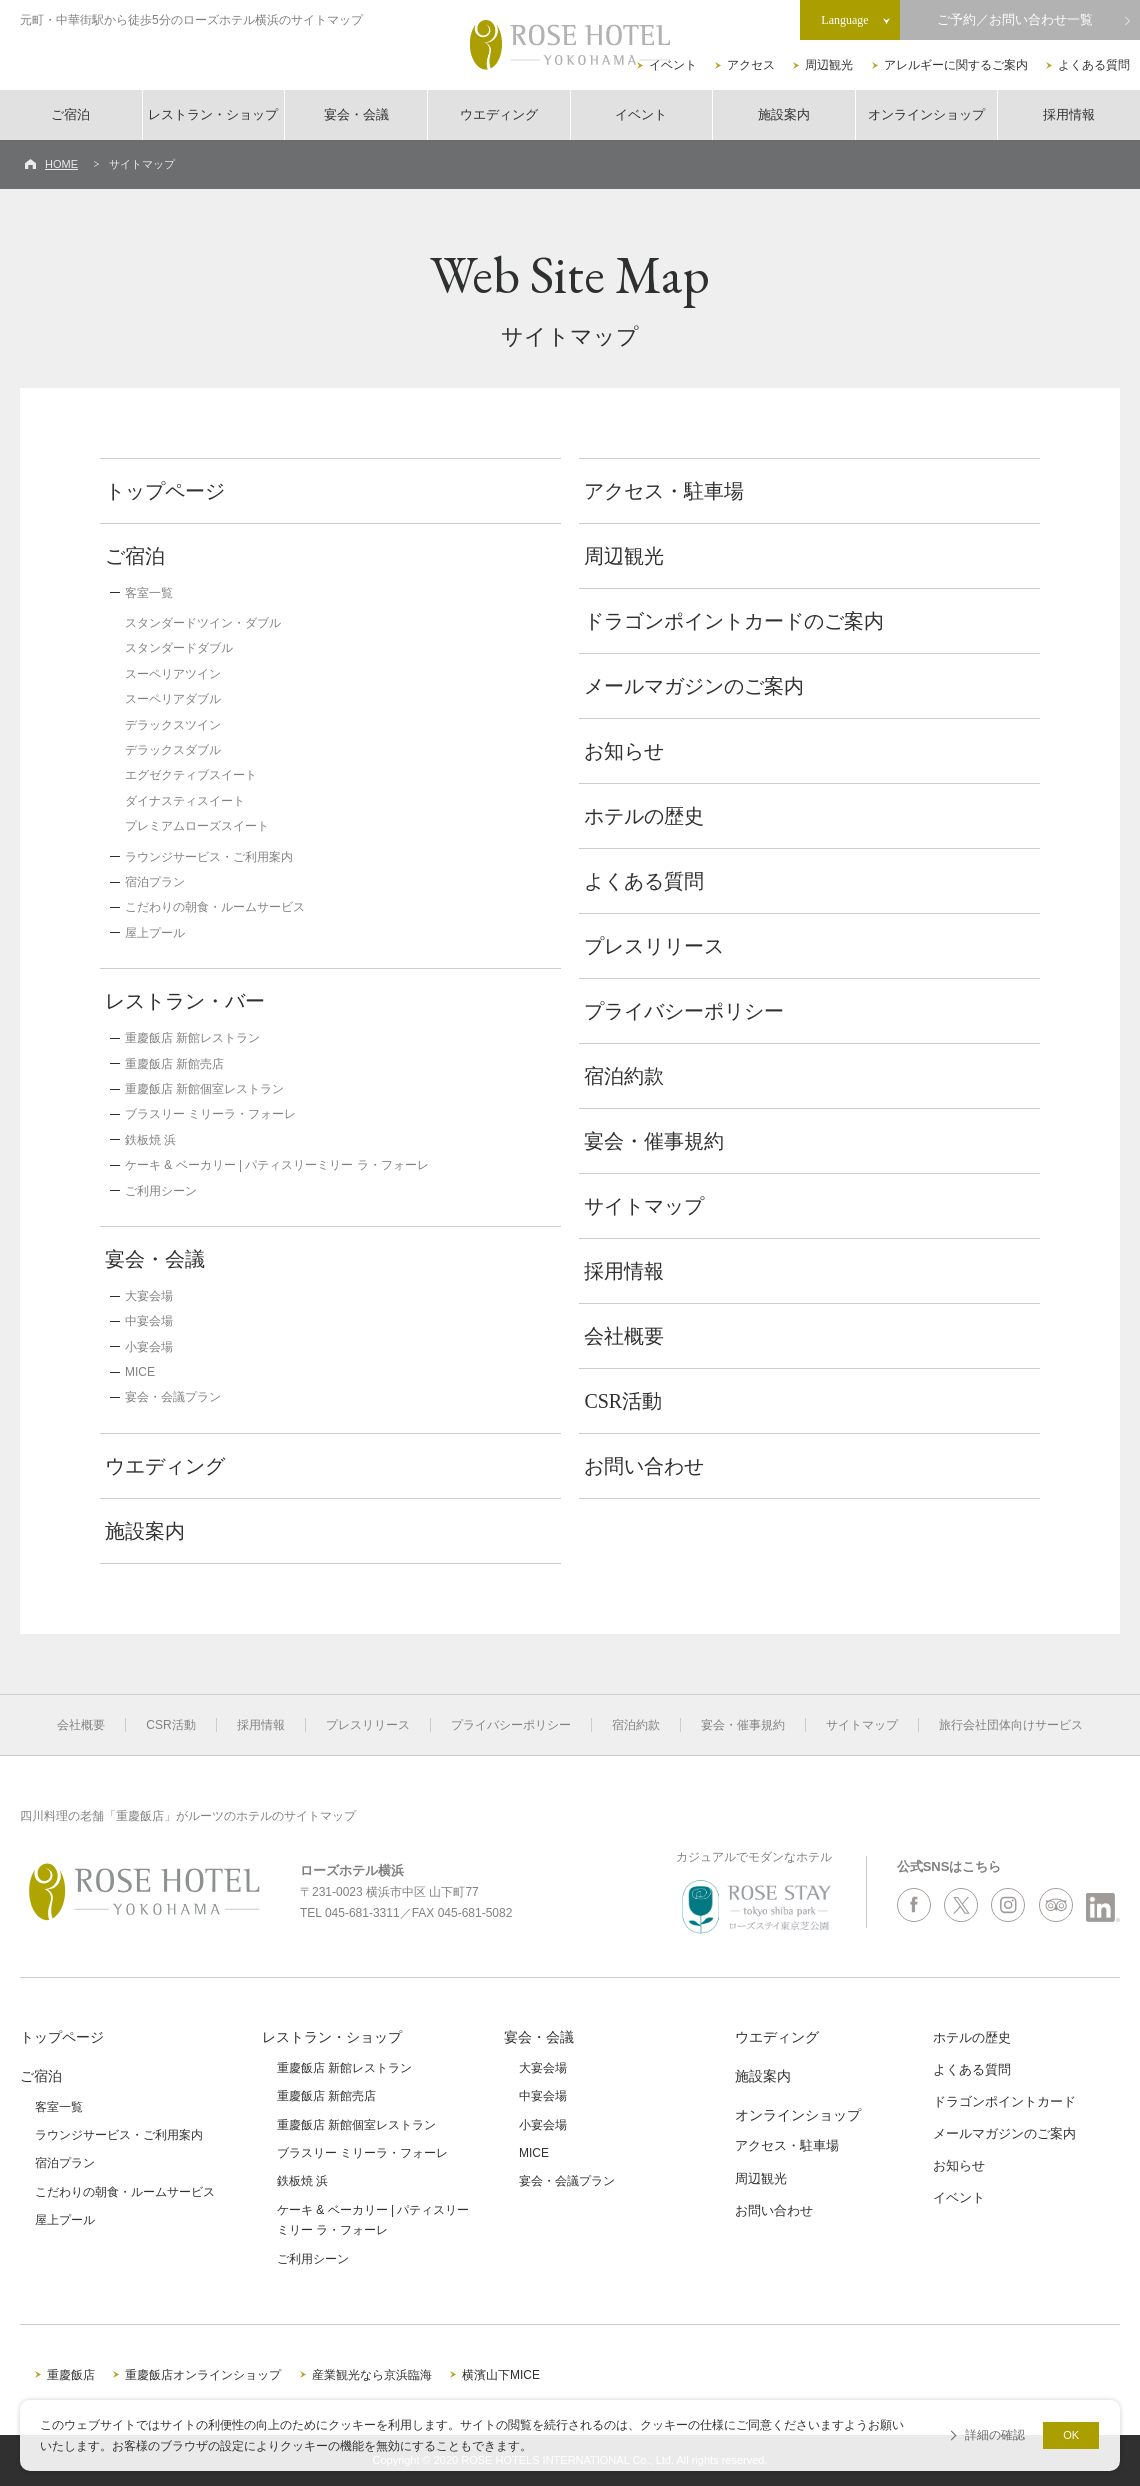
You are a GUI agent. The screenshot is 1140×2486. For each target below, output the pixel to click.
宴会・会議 (356, 114)
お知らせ (624, 751)
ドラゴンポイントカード (1004, 2101)
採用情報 (1069, 114)
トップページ (165, 491)
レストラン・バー (185, 1001)
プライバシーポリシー (684, 1011)
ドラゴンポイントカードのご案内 (734, 621)
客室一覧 (149, 593)
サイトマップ (644, 1206)
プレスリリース (654, 946)
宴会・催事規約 (654, 1141)
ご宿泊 (70, 114)
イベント (673, 65)
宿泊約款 (624, 1076)
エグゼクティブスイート (191, 775)
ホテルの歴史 (644, 816)
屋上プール (155, 933)
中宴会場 (149, 1321)
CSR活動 (623, 1401)
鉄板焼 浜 (150, 1140)
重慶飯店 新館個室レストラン (204, 1089)
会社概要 (624, 1336)
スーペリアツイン (173, 674)
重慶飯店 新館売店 (174, 1064)
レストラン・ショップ (213, 114)
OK (1071, 2435)
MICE (140, 1372)
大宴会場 (149, 1296)
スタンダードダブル (179, 648)
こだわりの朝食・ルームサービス (215, 907)
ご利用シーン (161, 1191)
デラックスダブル (173, 750)
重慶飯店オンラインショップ (203, 2375)
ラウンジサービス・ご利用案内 (209, 857)
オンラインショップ (926, 114)
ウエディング (499, 114)
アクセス (751, 65)
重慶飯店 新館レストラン (192, 1038)
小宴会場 (149, 1347)
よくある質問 (1094, 65)
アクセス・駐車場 (664, 491)
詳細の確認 (995, 2435)
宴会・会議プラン (173, 1397)
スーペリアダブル (173, 699)
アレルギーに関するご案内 (956, 65)
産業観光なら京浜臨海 (372, 2375)
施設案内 (784, 114)
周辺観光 (829, 65)
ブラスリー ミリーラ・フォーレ (210, 1114)
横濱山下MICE (501, 2375)
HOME (61, 164)
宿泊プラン (155, 882)
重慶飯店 (71, 2375)
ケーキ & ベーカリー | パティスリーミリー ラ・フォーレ (277, 1165)
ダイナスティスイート (185, 801)
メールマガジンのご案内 (694, 686)
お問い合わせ (644, 1466)
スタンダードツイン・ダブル (203, 623)
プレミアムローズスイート (197, 826)
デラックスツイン (173, 725)
